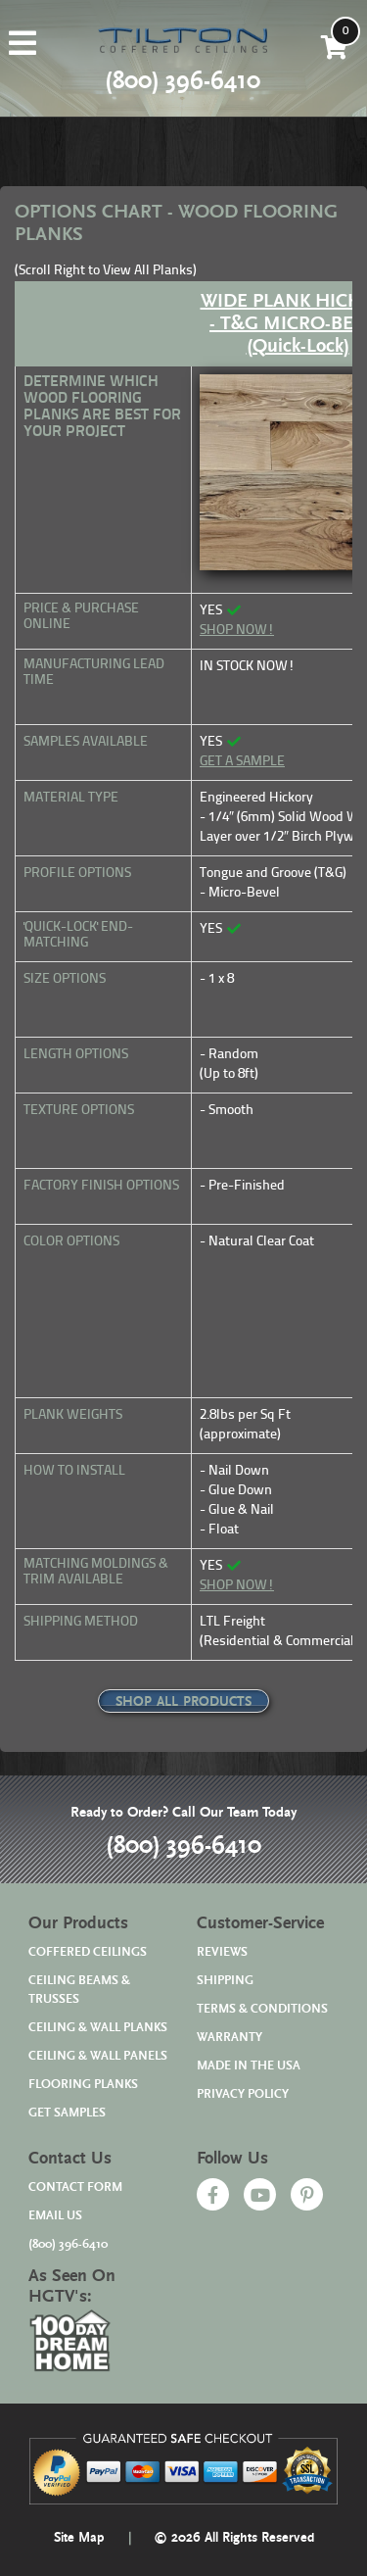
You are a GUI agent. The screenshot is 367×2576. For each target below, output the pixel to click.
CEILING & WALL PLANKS (97, 2027)
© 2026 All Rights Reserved (234, 2538)
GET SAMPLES (67, 2113)
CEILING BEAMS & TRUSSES (79, 1990)
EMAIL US (55, 2216)
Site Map (79, 2538)
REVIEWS (222, 1952)
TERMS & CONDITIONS (262, 2009)
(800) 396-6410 (183, 1846)
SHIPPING (225, 1980)
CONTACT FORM (75, 2187)
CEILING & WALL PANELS (97, 2056)
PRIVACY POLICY (243, 2094)
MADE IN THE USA (248, 2066)
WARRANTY (229, 2037)
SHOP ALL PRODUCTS (183, 1702)
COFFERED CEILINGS (87, 1952)
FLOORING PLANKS (83, 2084)
